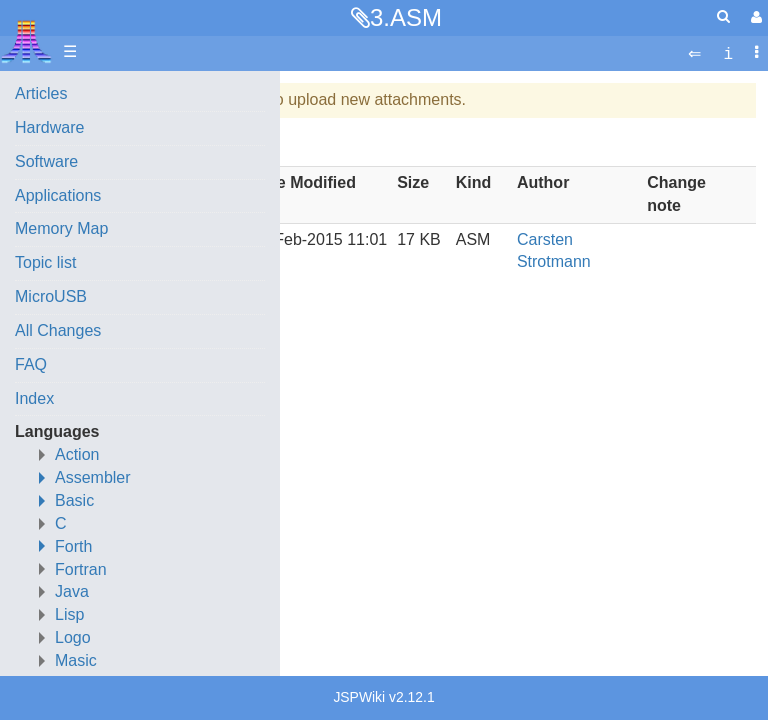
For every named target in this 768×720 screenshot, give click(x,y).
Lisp (69, 614)
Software (46, 161)
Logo (73, 637)
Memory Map (61, 228)
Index (34, 398)
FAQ (31, 364)
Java (72, 591)
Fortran (81, 569)
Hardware (49, 127)
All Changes (58, 330)
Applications (58, 195)
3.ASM (406, 17)
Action (77, 454)
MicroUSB (51, 296)
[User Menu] (754, 17)
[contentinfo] (728, 52)
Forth (73, 546)
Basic (74, 500)
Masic (76, 660)
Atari (26, 41)
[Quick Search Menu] (723, 16)
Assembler (93, 477)
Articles (41, 93)
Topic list (45, 262)
